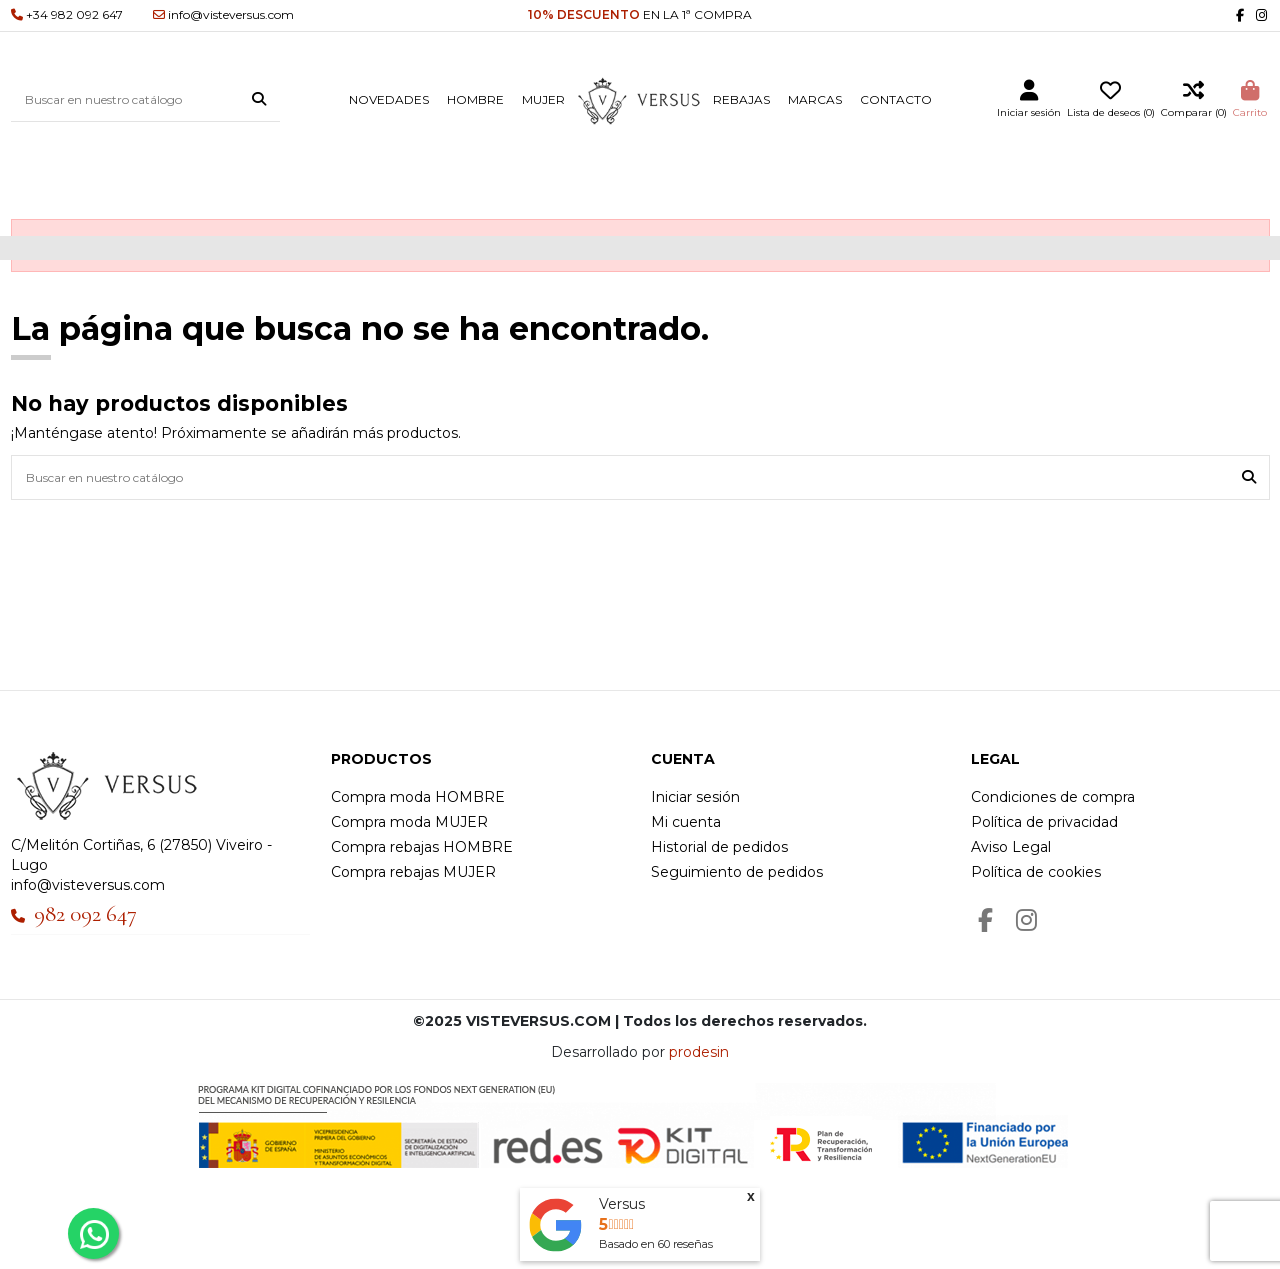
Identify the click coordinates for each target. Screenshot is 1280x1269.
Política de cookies (1036, 872)
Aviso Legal (1011, 847)
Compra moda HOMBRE (418, 797)
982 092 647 (85, 914)
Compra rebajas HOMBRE (422, 847)
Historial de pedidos (719, 847)
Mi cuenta (686, 822)
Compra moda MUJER (409, 822)
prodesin (699, 1052)
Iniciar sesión (695, 797)
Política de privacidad (1044, 822)
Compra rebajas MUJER (413, 872)
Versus (622, 1204)
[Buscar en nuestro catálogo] (259, 100)
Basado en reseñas (656, 1244)
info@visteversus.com (88, 885)
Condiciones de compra (1053, 797)
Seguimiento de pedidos (737, 872)
